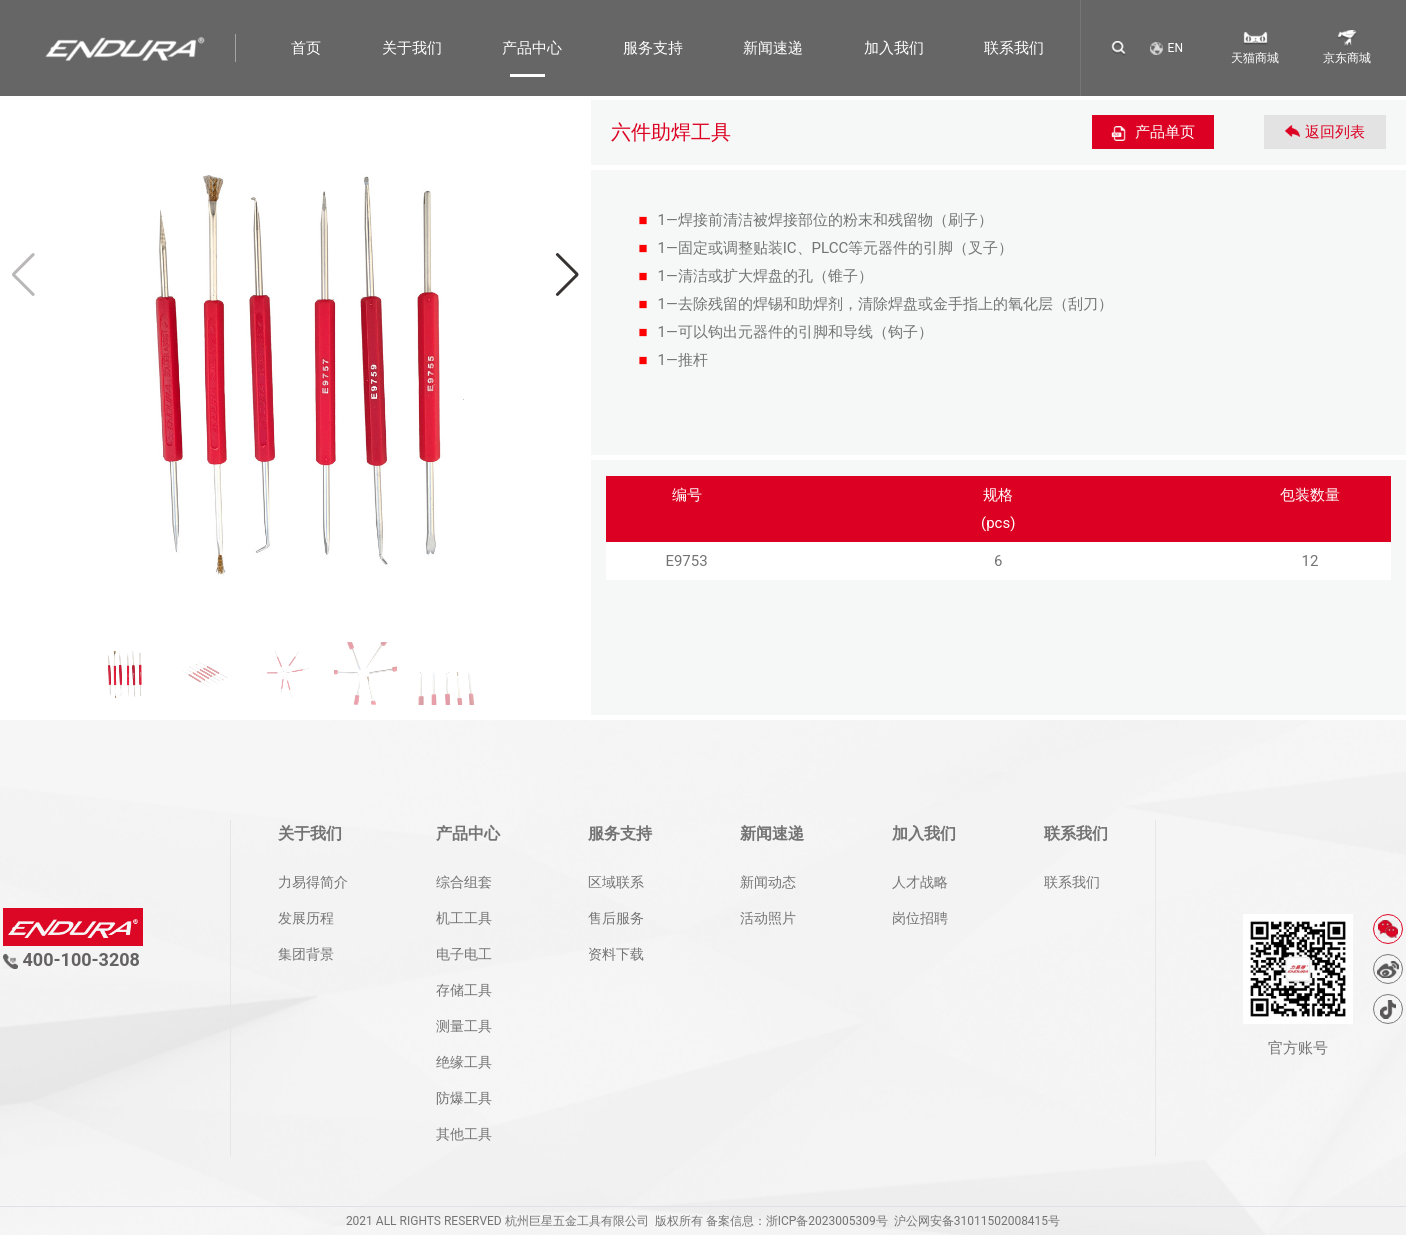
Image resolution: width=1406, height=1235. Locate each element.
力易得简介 (313, 882)
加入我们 (894, 48)
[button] (567, 275)
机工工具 (464, 918)
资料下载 (616, 954)
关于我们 (412, 48)
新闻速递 (773, 48)
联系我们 (1014, 48)
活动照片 (768, 918)
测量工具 (464, 1026)
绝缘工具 (464, 1062)
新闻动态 (768, 882)
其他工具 (464, 1134)
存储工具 (464, 990)
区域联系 (616, 882)
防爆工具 (464, 1098)
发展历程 (306, 918)
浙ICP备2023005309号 (827, 1221)
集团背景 (306, 954)
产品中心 (532, 48)
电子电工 (464, 954)
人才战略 (920, 882)
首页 (306, 48)
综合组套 (464, 882)
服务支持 (653, 48)
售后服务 (616, 918)
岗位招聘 (920, 918)
